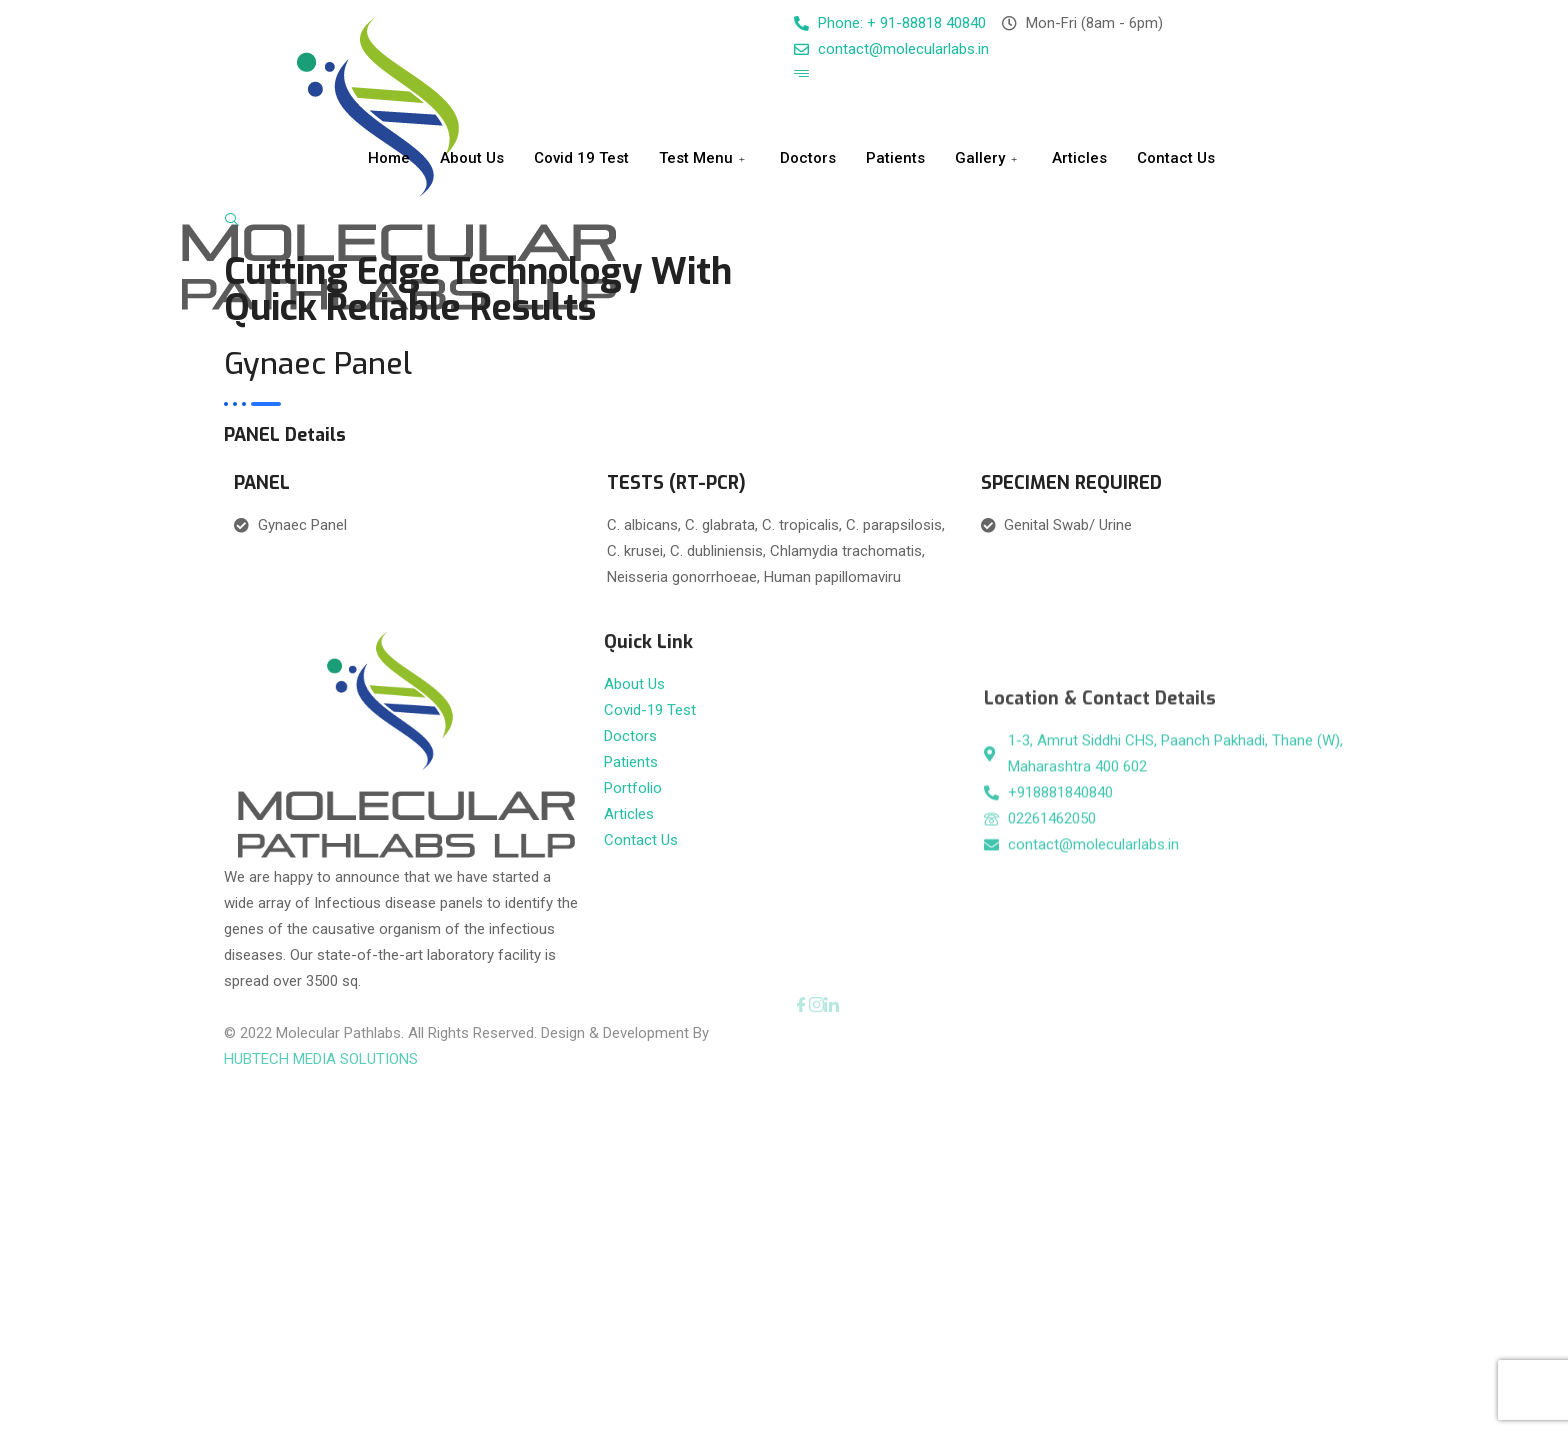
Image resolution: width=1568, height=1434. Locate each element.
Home (389, 158)
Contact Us (1176, 158)
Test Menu (704, 158)
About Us (472, 158)
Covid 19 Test (581, 158)
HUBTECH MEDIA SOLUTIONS (321, 1034)
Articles (1079, 158)
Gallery (988, 158)
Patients (895, 158)
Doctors (808, 158)
